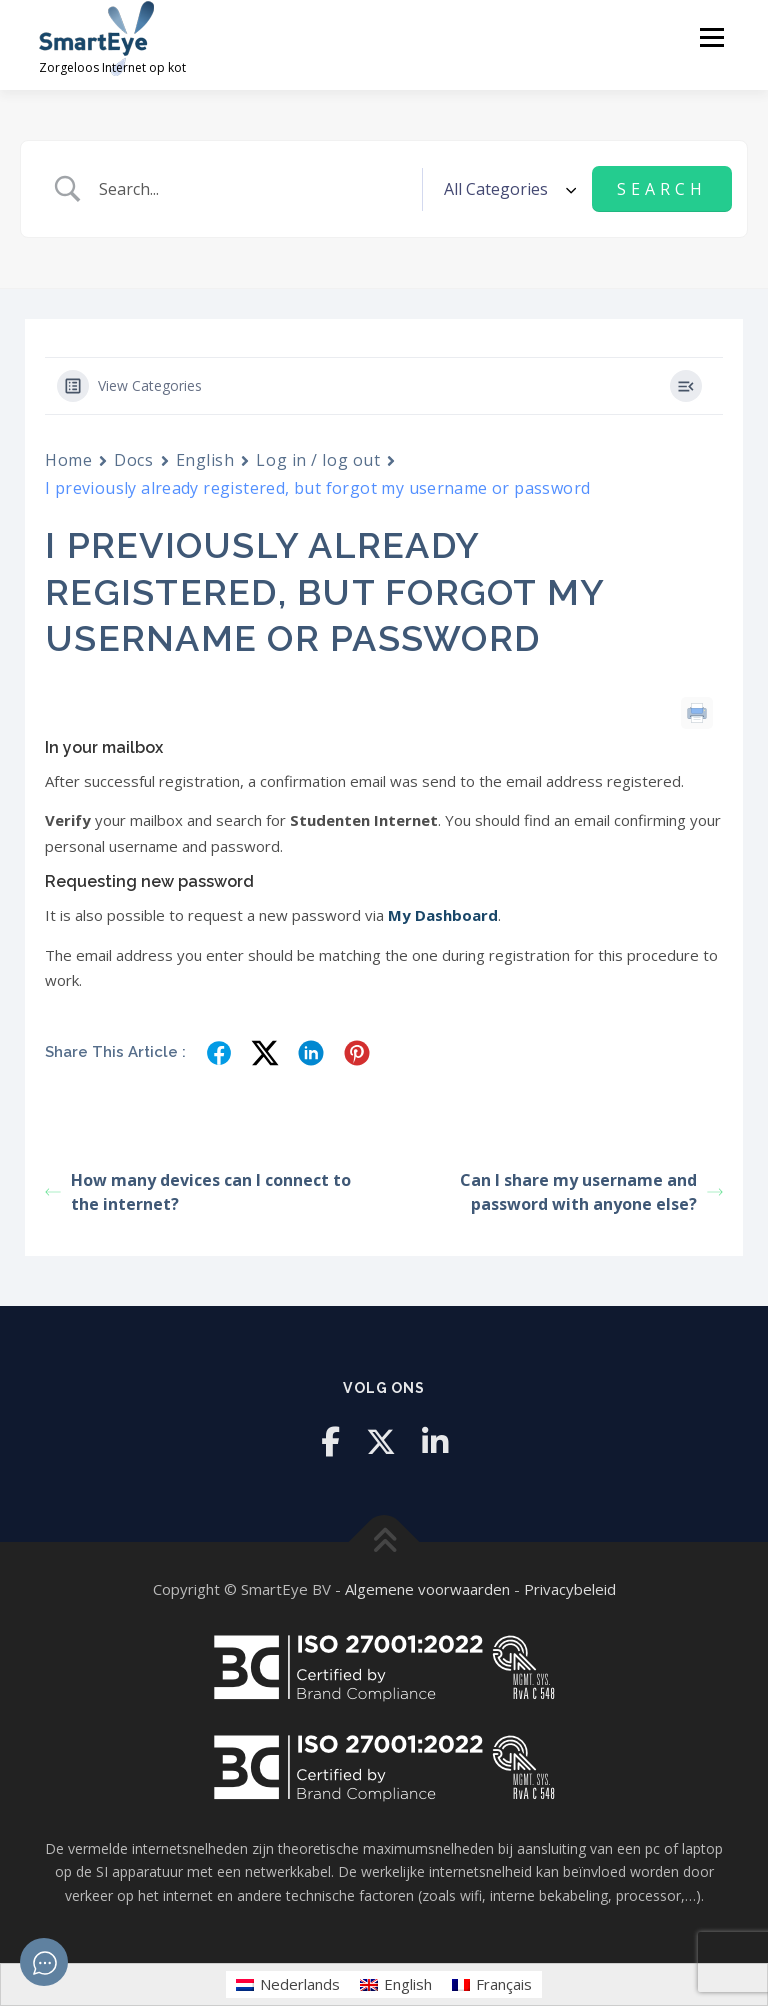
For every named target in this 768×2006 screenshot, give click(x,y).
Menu (711, 37)
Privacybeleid (570, 1589)
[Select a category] (507, 189)
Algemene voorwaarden (427, 1589)
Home (68, 460)
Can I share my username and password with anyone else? (591, 1192)
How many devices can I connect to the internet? (198, 1192)
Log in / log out (318, 460)
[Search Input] (253, 189)
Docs (133, 460)
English (205, 460)
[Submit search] (662, 189)
